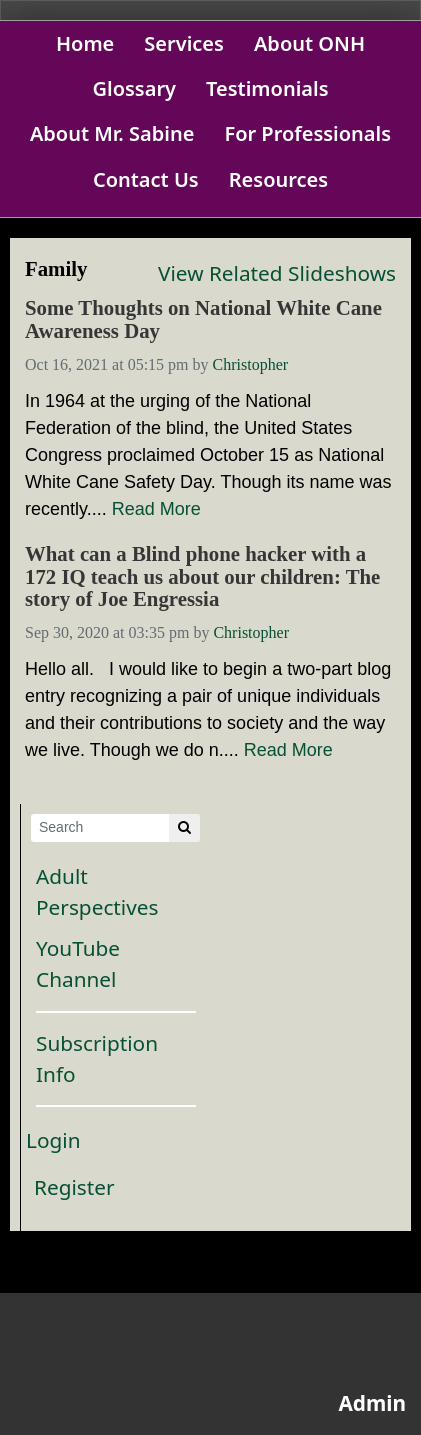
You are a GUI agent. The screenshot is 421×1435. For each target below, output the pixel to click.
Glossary (134, 88)
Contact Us (146, 179)
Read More (156, 509)
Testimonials (267, 88)
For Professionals (307, 133)
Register (74, 1187)
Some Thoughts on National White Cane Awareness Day (203, 319)
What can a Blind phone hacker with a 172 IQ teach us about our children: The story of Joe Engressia (202, 577)
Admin (372, 1403)
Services (184, 43)
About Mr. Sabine (112, 133)
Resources (278, 179)
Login (53, 1140)
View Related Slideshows (277, 273)
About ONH (309, 43)
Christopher (251, 364)
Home (85, 43)
